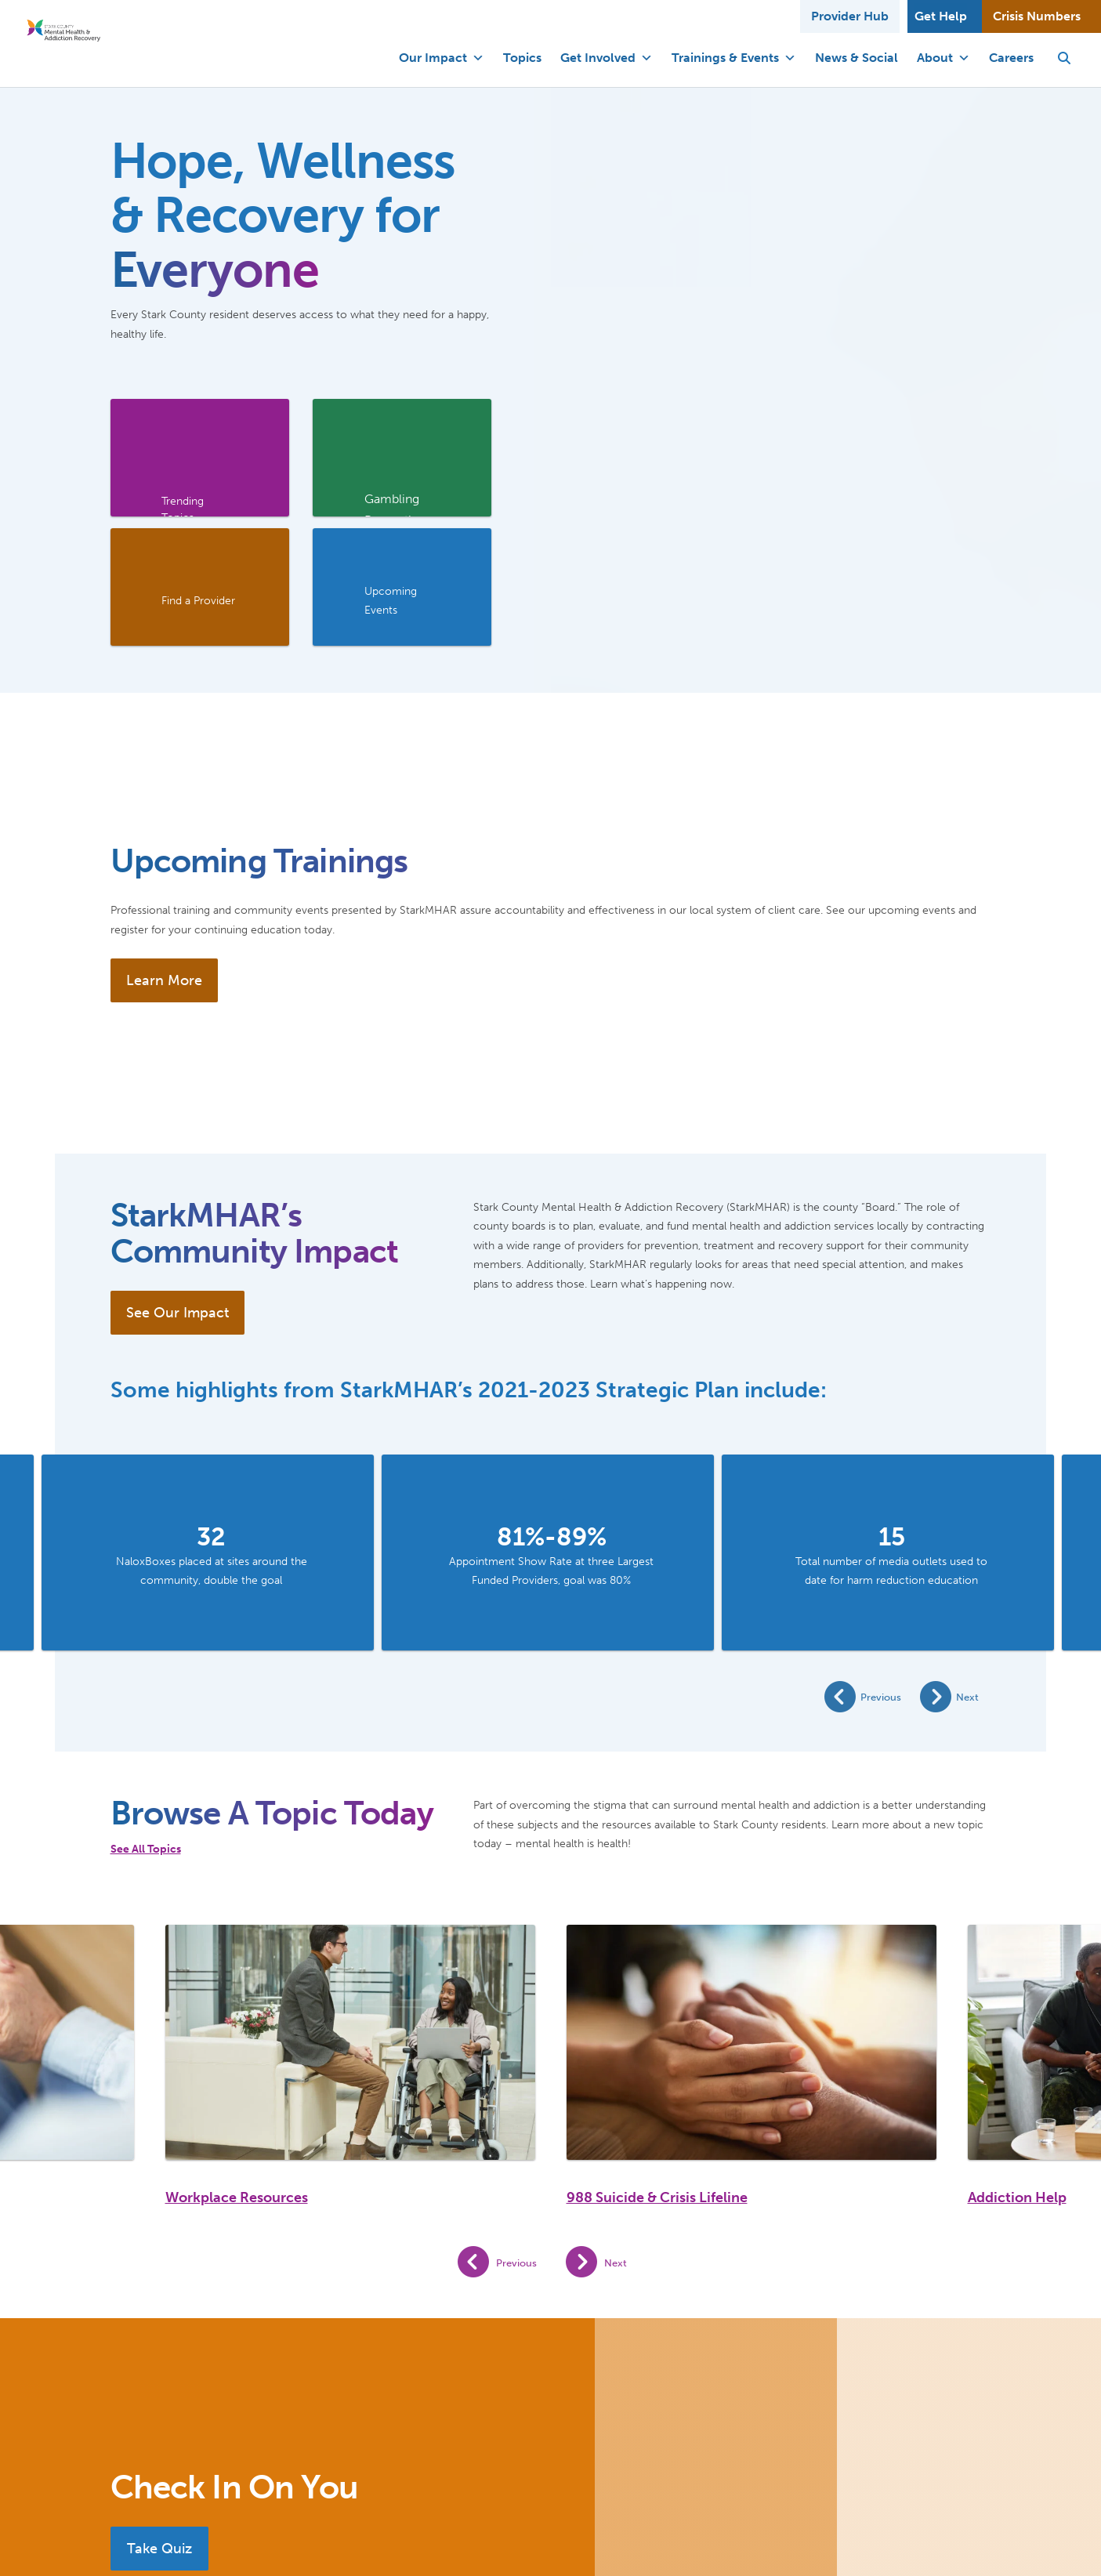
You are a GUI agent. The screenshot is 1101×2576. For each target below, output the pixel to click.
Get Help (940, 16)
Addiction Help (1017, 2197)
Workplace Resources (236, 2197)
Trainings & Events (734, 58)
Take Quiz (159, 2548)
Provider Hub (850, 16)
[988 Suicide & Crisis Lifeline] (751, 2042)
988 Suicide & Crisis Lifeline (657, 2197)
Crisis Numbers (1037, 16)
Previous (880, 1696)
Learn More (164, 980)
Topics (522, 57)
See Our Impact (177, 1312)
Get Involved (606, 58)
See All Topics (145, 1849)
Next (967, 1696)
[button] (1064, 58)
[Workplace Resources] (350, 2042)
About (943, 58)
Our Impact (441, 58)
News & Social (856, 57)
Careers (1011, 57)
